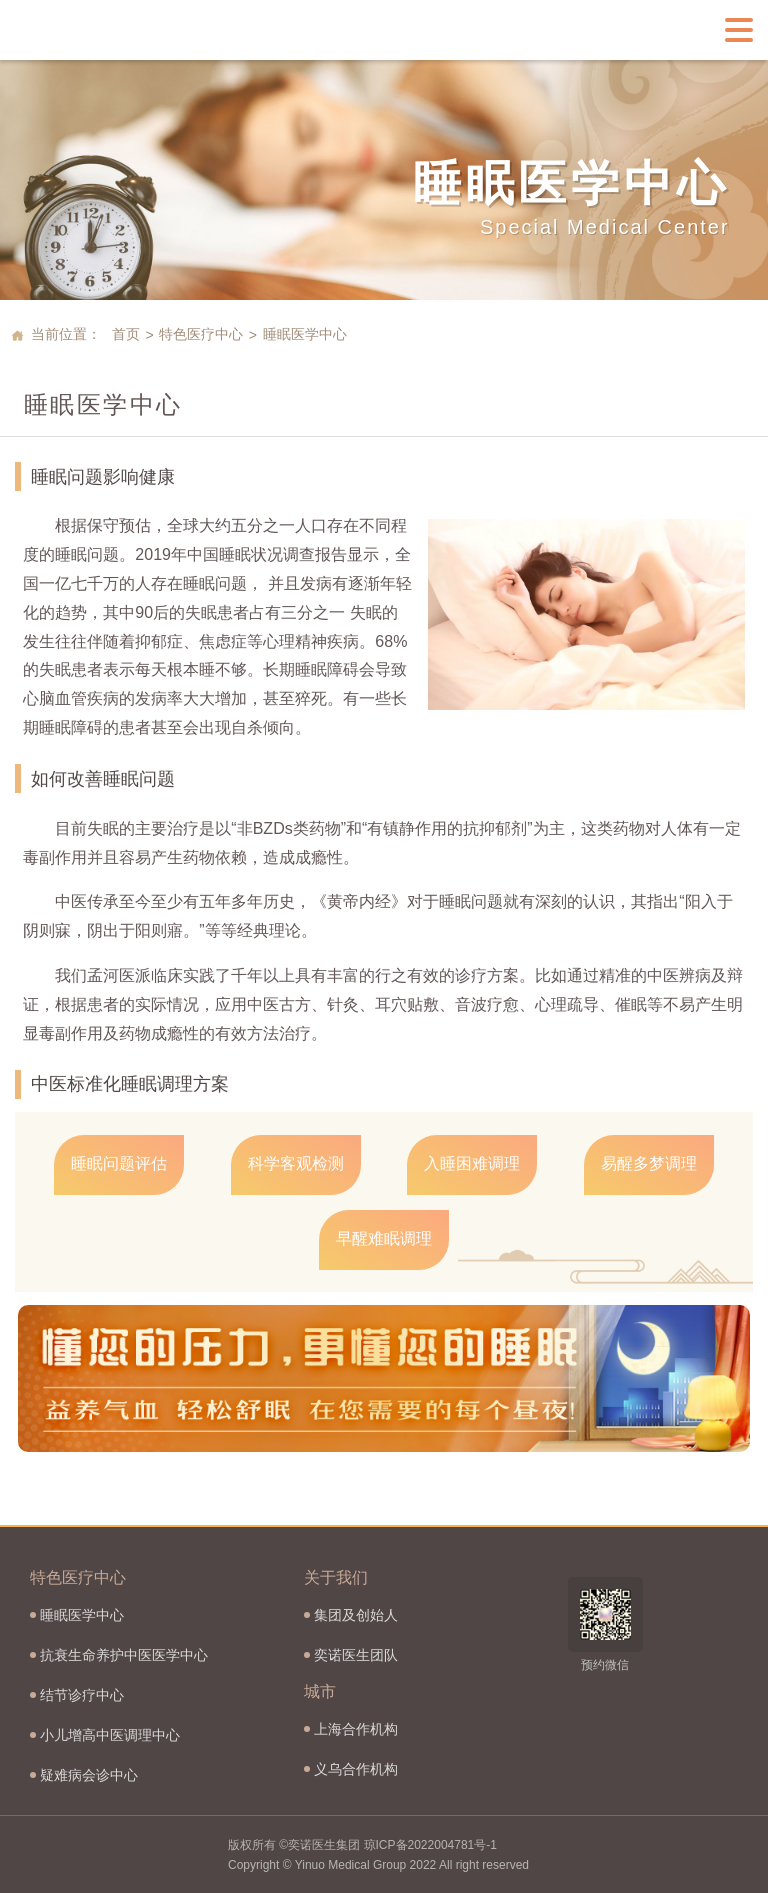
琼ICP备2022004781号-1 (430, 1845)
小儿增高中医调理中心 (110, 1735)
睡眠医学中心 (82, 1615)
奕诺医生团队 (356, 1655)
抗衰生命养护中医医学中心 (124, 1655)
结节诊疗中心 (82, 1695)
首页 (126, 334)
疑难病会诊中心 (89, 1775)
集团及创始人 (356, 1615)
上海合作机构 (356, 1729)
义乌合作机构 (356, 1769)
